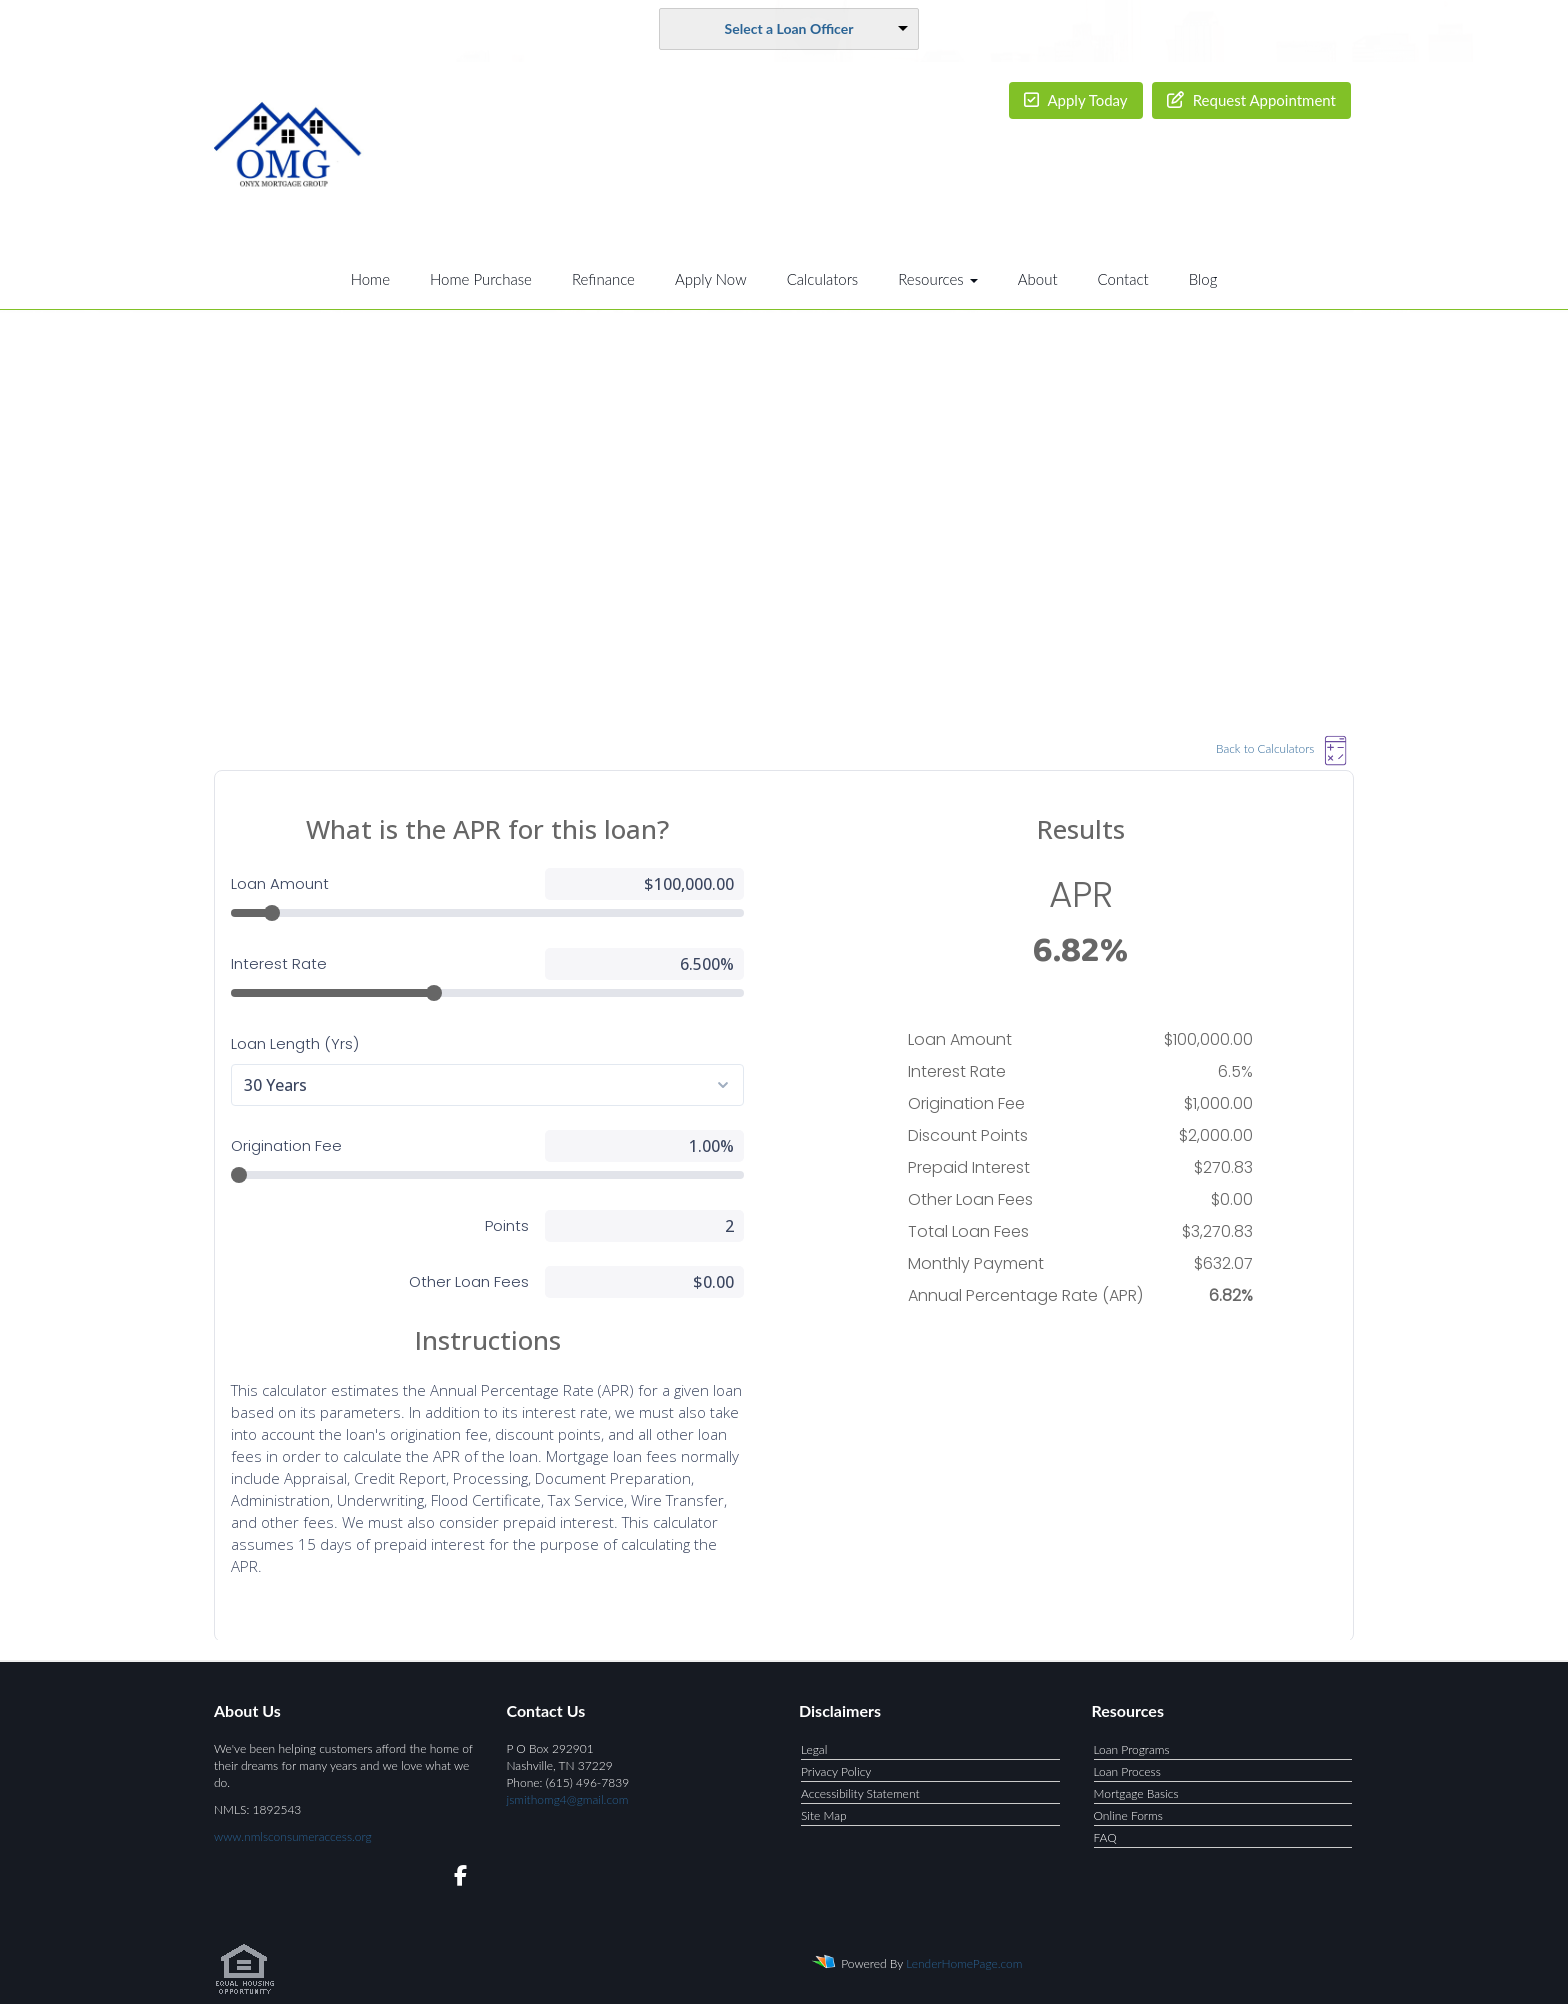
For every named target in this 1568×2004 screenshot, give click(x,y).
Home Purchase (481, 279)
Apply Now (711, 279)
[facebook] (454, 1856)
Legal (814, 1727)
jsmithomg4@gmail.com (568, 1777)
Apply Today (1076, 100)
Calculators (823, 279)
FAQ (1105, 1815)
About (1038, 279)
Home (370, 279)
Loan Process (1127, 1749)
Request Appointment (1251, 100)
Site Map (824, 1793)
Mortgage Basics (1136, 1771)
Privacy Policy (836, 1749)
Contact (1123, 279)
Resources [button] (938, 279)
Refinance (603, 279)
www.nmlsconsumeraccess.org (293, 1814)
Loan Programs (1132, 1727)
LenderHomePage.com (964, 1941)
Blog (1203, 279)
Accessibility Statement (860, 1771)
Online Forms (1128, 1793)
